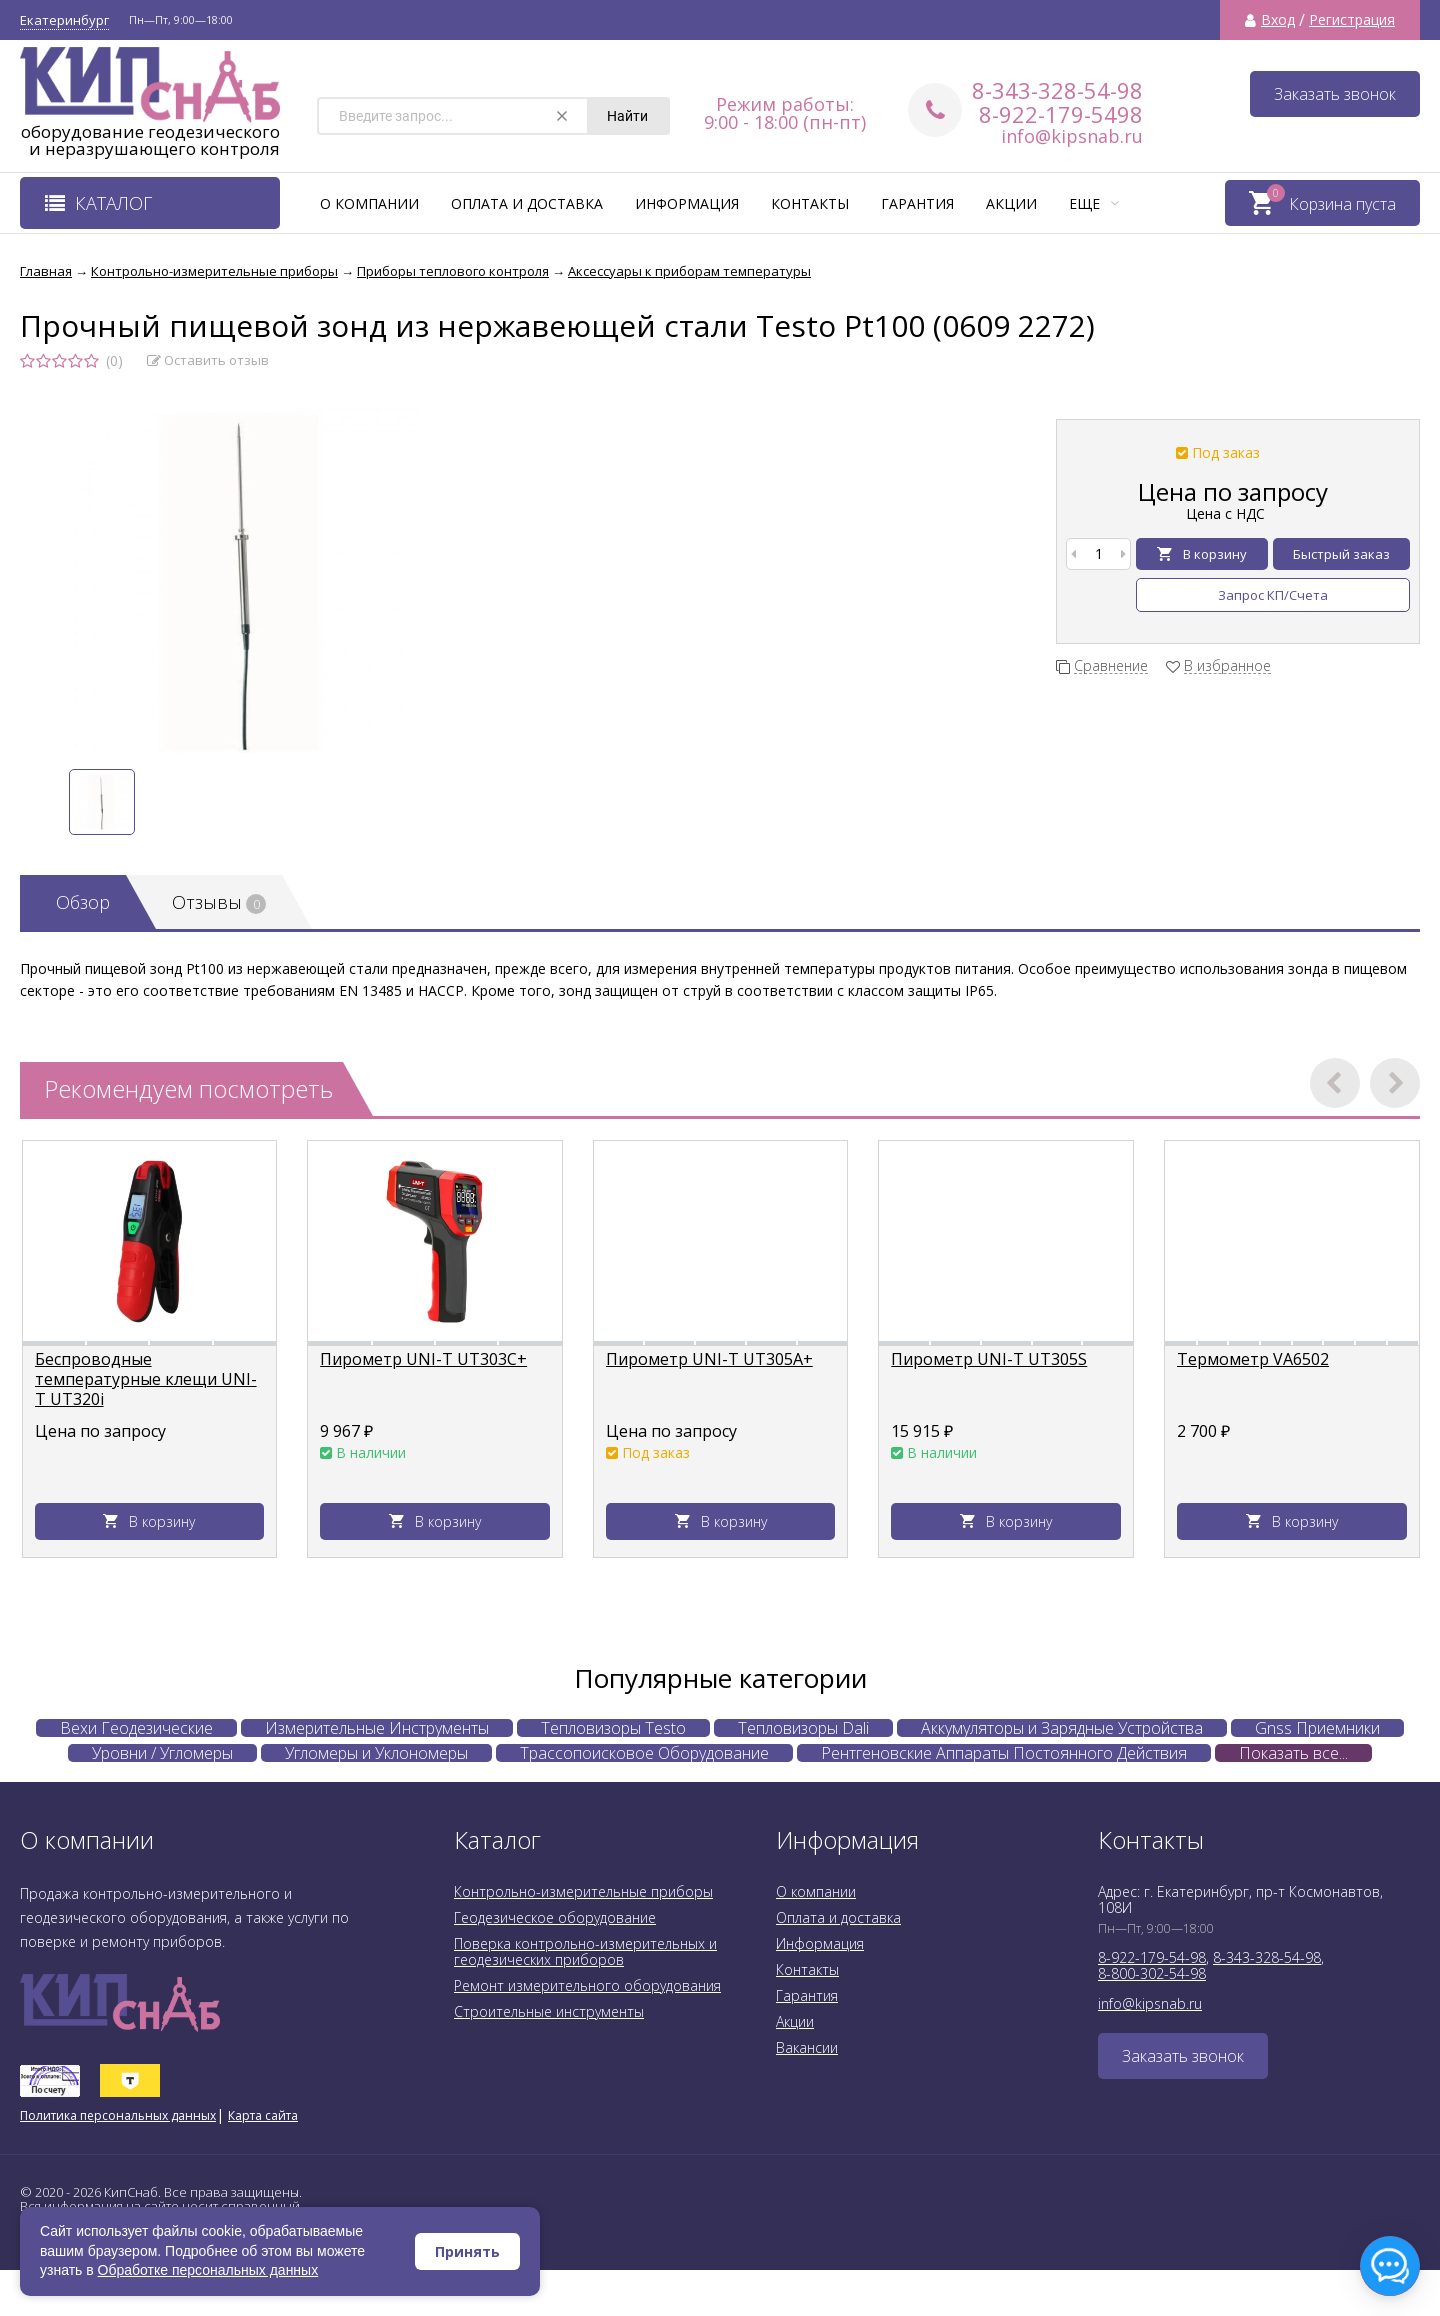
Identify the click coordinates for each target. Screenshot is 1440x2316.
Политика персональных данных (118, 2115)
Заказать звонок (1335, 94)
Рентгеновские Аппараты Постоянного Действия (1004, 1753)
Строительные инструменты (549, 2011)
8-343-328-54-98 (1057, 90)
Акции (1011, 203)
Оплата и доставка (527, 203)
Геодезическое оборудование (555, 1917)
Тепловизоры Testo (613, 1728)
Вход (1278, 20)
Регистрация (1352, 20)
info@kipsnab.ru (1072, 136)
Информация (687, 203)
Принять (467, 2251)
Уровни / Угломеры (162, 1753)
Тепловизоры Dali (803, 1728)
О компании (369, 203)
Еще (1094, 203)
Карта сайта (263, 2115)
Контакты (810, 203)
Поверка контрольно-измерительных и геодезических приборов (585, 1951)
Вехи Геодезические (136, 1728)
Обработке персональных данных (208, 2270)
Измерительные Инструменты (377, 1728)
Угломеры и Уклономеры (376, 1753)
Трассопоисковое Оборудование (644, 1753)
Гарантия (917, 203)
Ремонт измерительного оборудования (587, 1985)
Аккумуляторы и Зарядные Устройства (1062, 1728)
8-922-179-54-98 (1152, 1957)
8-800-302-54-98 (1152, 1973)
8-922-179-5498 (1061, 114)
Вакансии (807, 2047)
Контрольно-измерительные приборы (583, 1891)
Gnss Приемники (1317, 1728)
